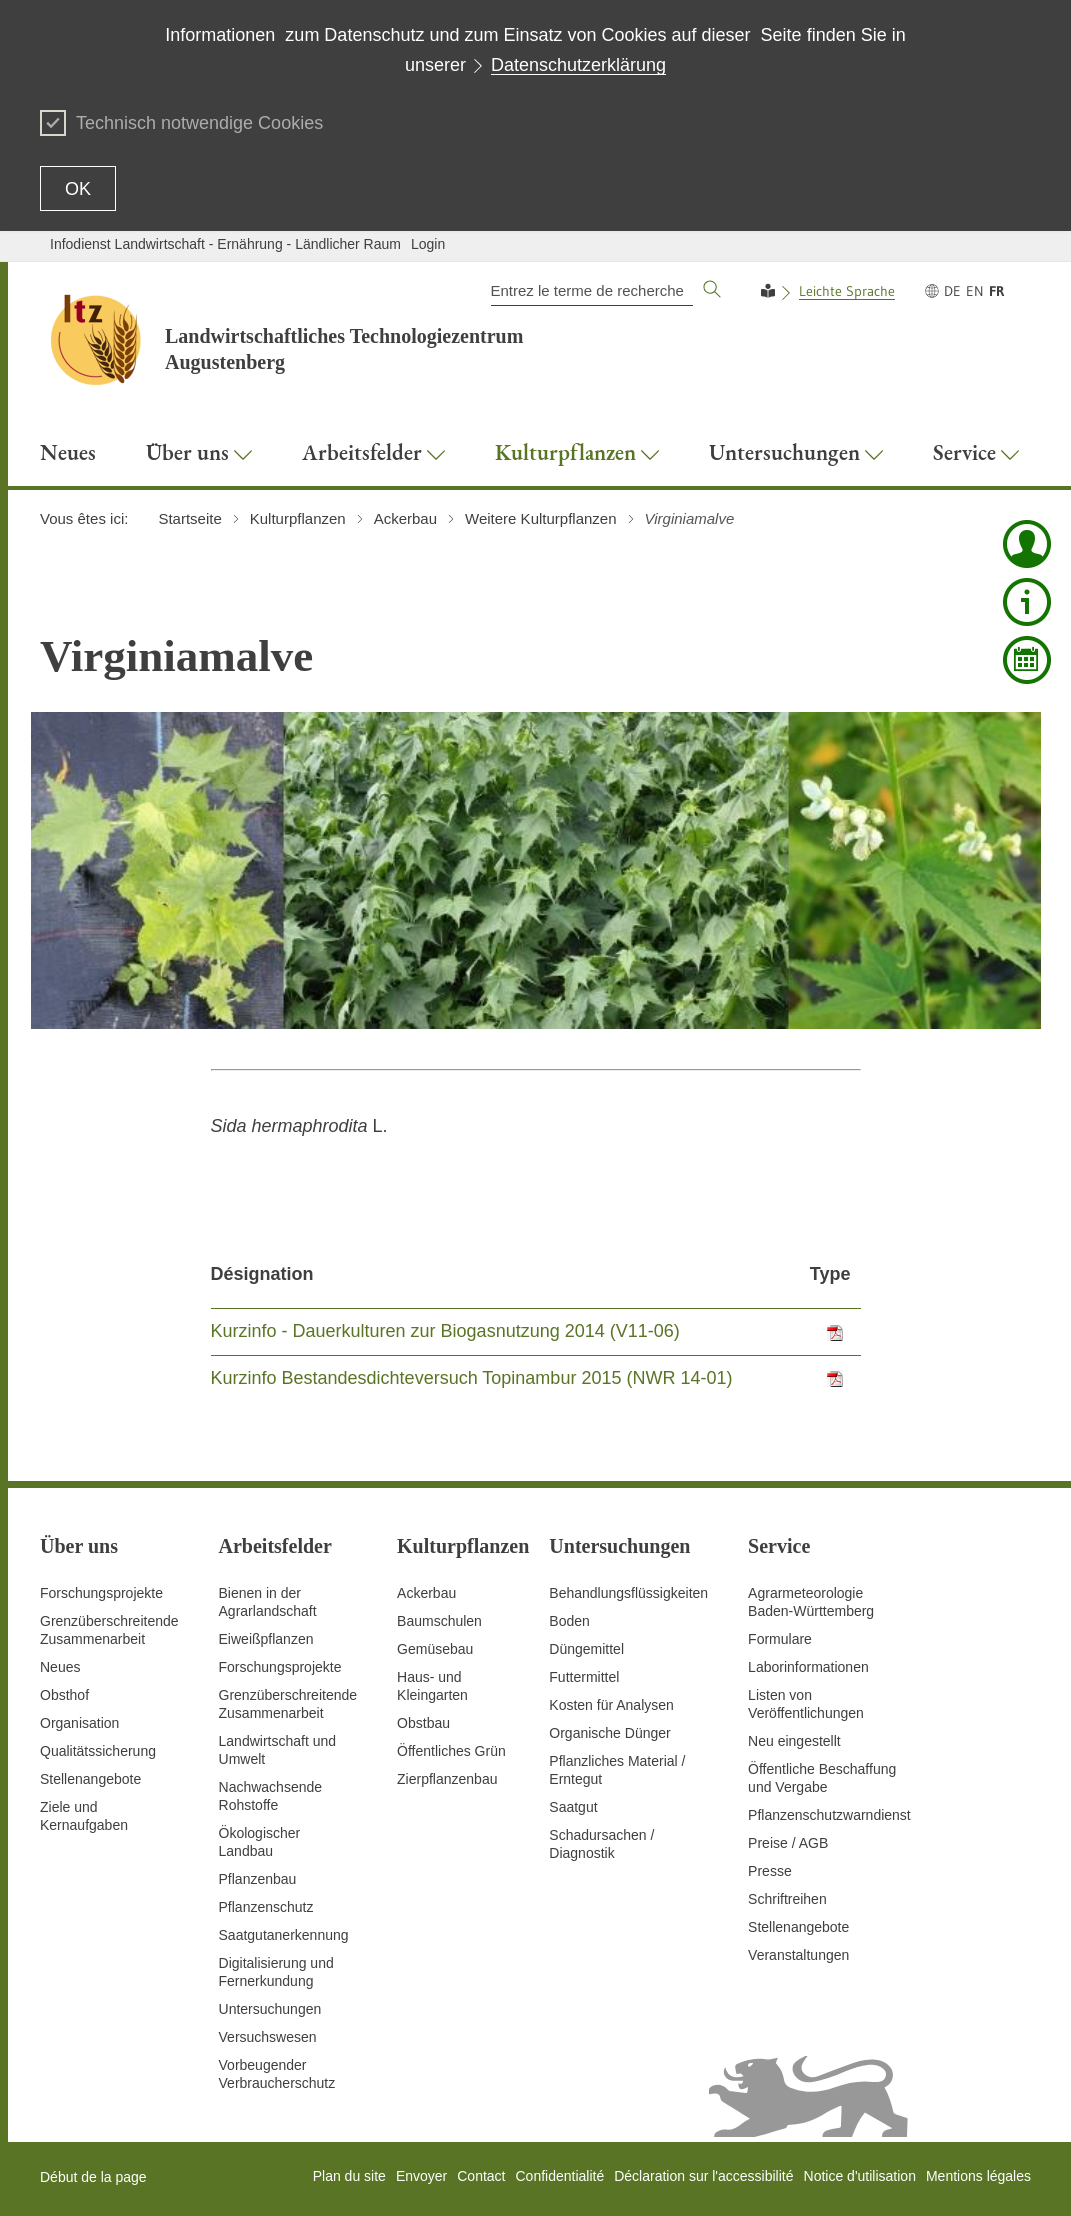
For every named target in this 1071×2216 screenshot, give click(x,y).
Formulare (780, 1639)
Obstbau (423, 1723)
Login (428, 244)
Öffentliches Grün (451, 1751)
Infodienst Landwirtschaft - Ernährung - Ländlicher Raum (225, 244)
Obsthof (64, 1695)
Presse (770, 1871)
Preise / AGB (788, 1843)
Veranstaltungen (798, 1955)
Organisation (79, 1723)
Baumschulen (439, 1621)
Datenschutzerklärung (578, 65)
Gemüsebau (435, 1649)
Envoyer (421, 2176)
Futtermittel (584, 1677)
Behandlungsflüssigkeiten (628, 1593)
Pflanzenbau (258, 1879)
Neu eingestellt (794, 1741)
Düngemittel (586, 1649)
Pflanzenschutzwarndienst (829, 1815)
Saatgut (573, 1807)
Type (830, 1274)
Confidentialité (559, 2176)
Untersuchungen (270, 2009)
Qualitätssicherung (98, 1751)
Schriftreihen (787, 1899)
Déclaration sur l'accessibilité (703, 2176)
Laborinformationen (808, 1667)
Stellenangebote (90, 1779)
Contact (481, 2176)
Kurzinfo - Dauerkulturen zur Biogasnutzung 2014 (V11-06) (445, 1331)
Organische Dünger (609, 1733)
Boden (569, 1621)
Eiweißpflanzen (266, 1639)
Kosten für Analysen (611, 1705)
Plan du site (349, 2176)
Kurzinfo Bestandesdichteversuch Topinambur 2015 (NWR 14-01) (472, 1378)
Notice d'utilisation (860, 2176)
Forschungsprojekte (101, 1593)
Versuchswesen (268, 2037)
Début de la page (93, 2177)
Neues (60, 1667)
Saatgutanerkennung (284, 1935)
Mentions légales (978, 2176)
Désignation (262, 1274)
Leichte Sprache (847, 291)
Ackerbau (426, 1593)
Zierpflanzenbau (447, 1779)
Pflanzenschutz (266, 1907)
